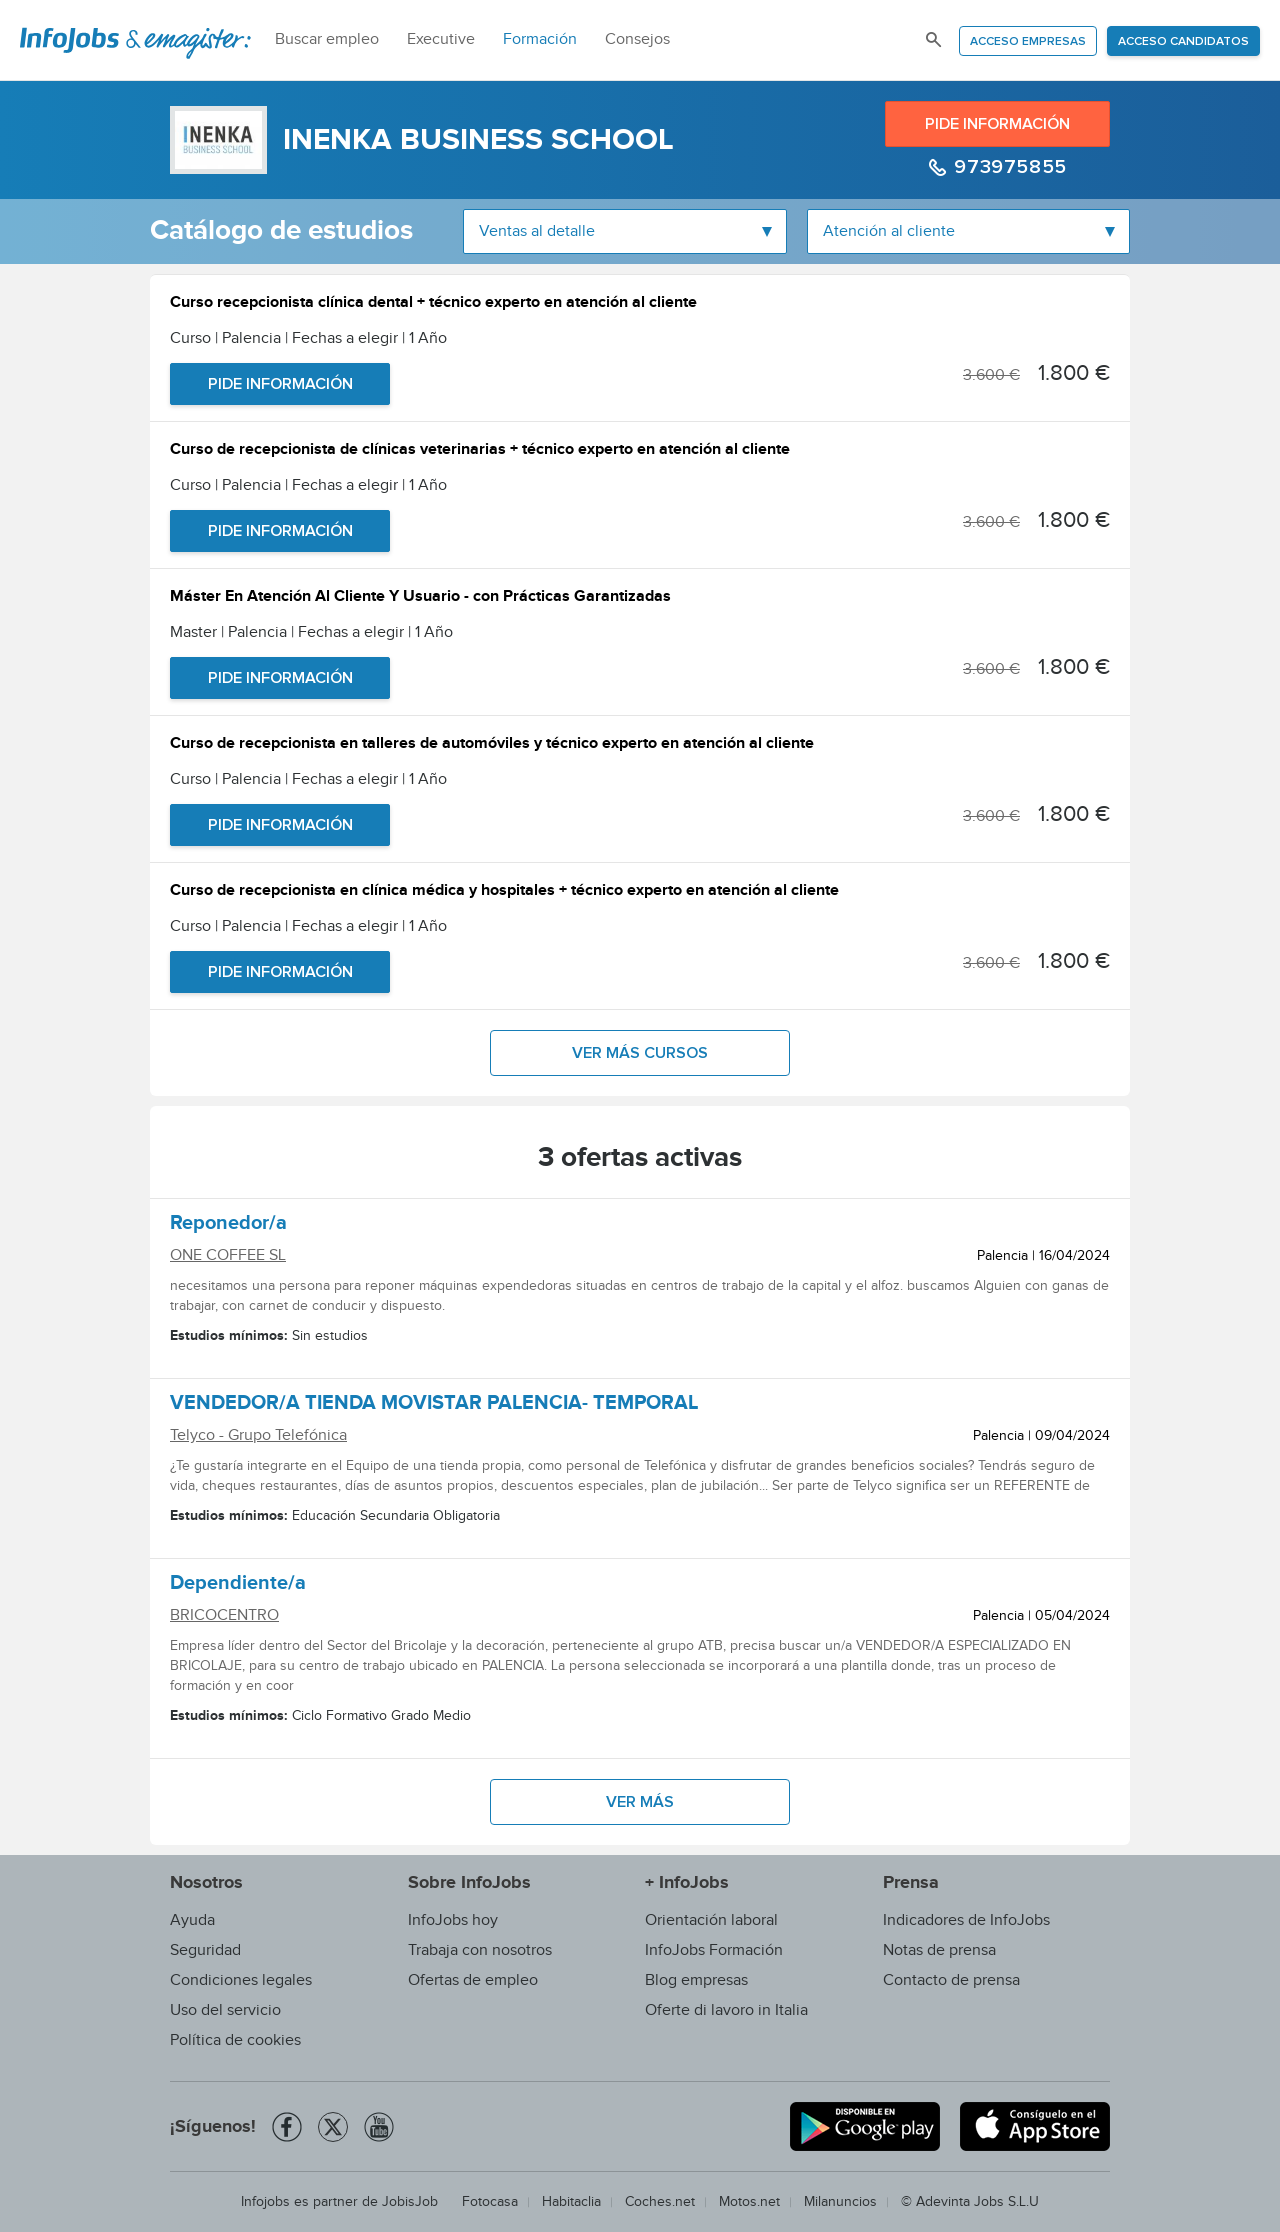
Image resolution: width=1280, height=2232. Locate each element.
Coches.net (660, 2202)
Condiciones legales (241, 1980)
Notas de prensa (939, 1950)
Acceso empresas (1028, 42)
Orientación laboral (711, 1920)
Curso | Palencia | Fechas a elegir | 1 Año (308, 338)
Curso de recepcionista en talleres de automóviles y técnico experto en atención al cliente (492, 745)
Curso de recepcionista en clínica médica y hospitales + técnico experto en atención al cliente (504, 892)
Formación (540, 39)
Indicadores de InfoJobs (966, 1920)
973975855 (1008, 167)
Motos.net (749, 2202)
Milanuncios (840, 2202)
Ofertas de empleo (473, 1980)
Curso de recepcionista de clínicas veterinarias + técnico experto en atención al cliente (480, 451)
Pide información (997, 124)
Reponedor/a (228, 1226)
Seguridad (205, 1950)
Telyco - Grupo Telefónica (258, 1435)
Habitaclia (571, 2202)
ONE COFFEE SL (228, 1255)
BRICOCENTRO (224, 1615)
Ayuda (192, 1920)
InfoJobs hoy (453, 1920)
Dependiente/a (238, 1586)
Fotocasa (490, 2202)
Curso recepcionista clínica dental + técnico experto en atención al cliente (433, 304)
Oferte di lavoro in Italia (726, 2010)
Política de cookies (235, 2040)
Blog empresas (696, 1980)
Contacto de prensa (951, 1980)
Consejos (637, 39)
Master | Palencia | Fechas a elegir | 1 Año (311, 632)
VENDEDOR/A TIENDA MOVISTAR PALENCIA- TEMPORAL (434, 1406)
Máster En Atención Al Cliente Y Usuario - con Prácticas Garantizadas (420, 598)
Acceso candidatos (1183, 42)
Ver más (640, 1802)
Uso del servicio (225, 2010)
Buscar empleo (327, 39)
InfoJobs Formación (714, 1950)
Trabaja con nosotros (480, 1950)
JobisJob (410, 2202)
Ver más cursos (640, 1053)
